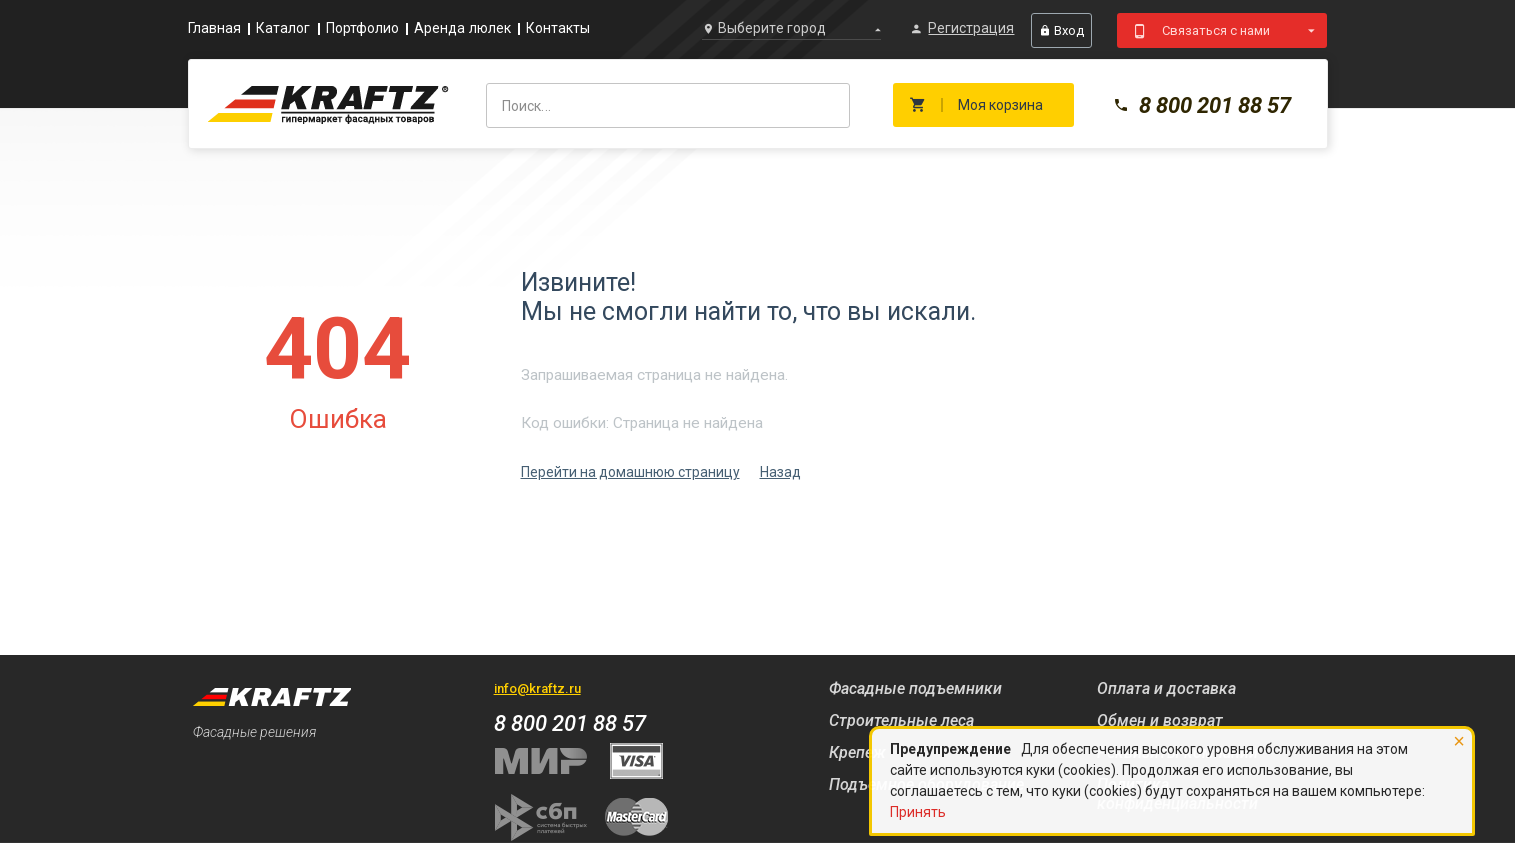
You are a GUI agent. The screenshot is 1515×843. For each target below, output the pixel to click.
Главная (215, 28)
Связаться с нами (1216, 30)
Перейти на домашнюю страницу (630, 472)
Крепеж (857, 752)
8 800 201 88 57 (1202, 105)
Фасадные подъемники (915, 688)
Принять (918, 812)
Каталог (283, 28)
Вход (1061, 30)
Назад (780, 472)
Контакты (558, 28)
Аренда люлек (462, 28)
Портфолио (363, 28)
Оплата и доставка (1166, 688)
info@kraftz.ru (537, 688)
